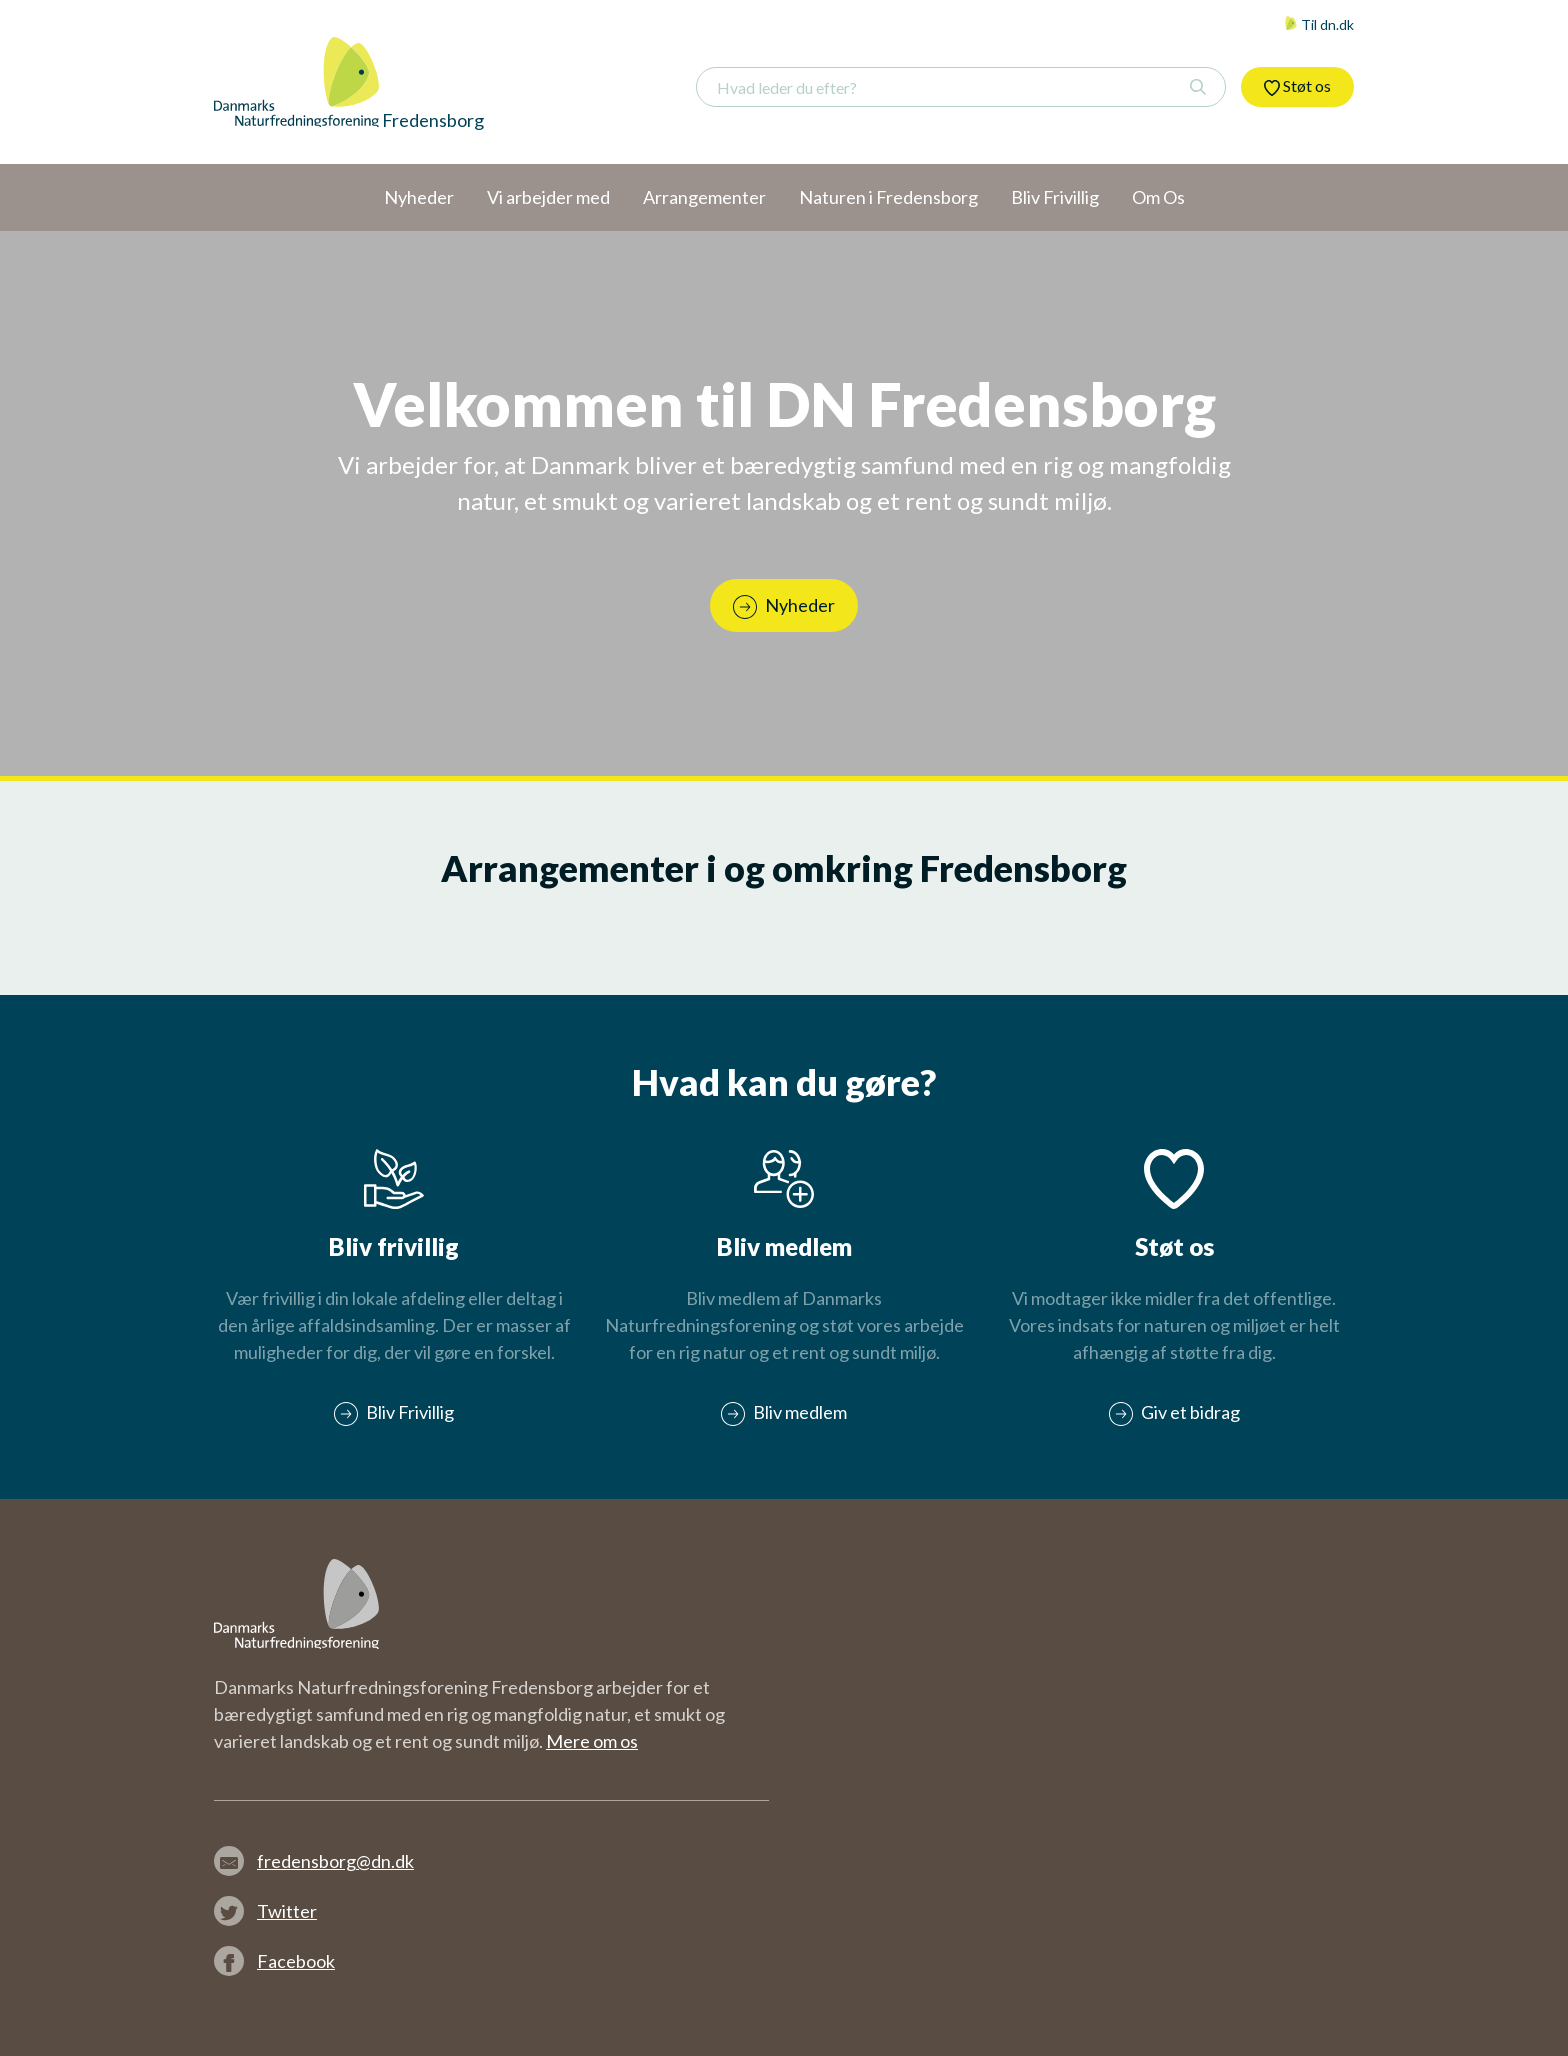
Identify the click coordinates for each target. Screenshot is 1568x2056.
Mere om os (592, 1741)
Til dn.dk (1319, 24)
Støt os (1297, 86)
